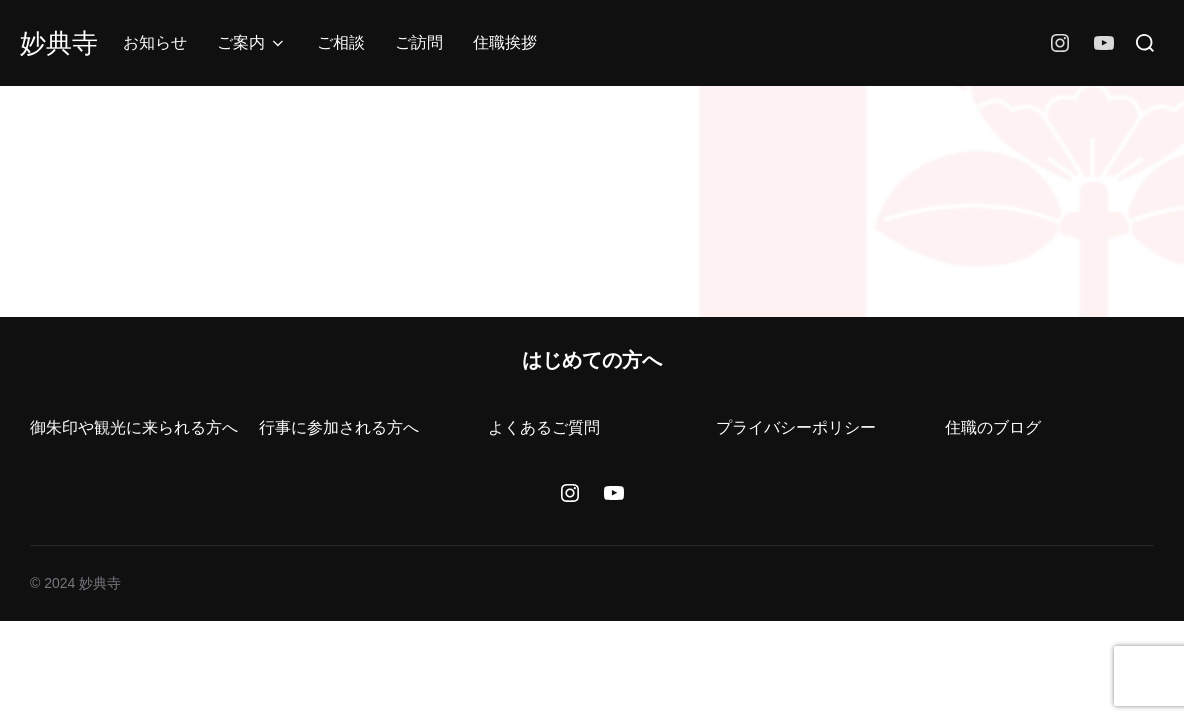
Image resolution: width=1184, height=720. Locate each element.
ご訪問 (419, 42)
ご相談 (341, 42)
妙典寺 (59, 43)
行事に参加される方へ (339, 427)
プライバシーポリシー (796, 427)
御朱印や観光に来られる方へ (134, 427)
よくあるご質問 (544, 427)
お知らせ (155, 42)
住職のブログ (993, 427)
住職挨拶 (505, 42)
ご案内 (252, 43)
